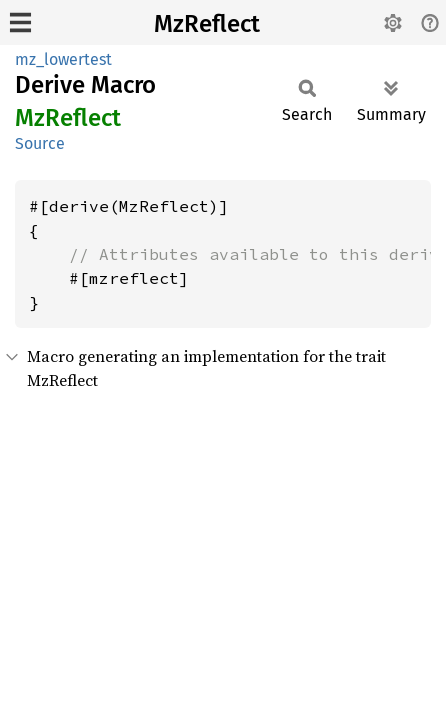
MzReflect (207, 24)
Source (40, 143)
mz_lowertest (63, 59)
